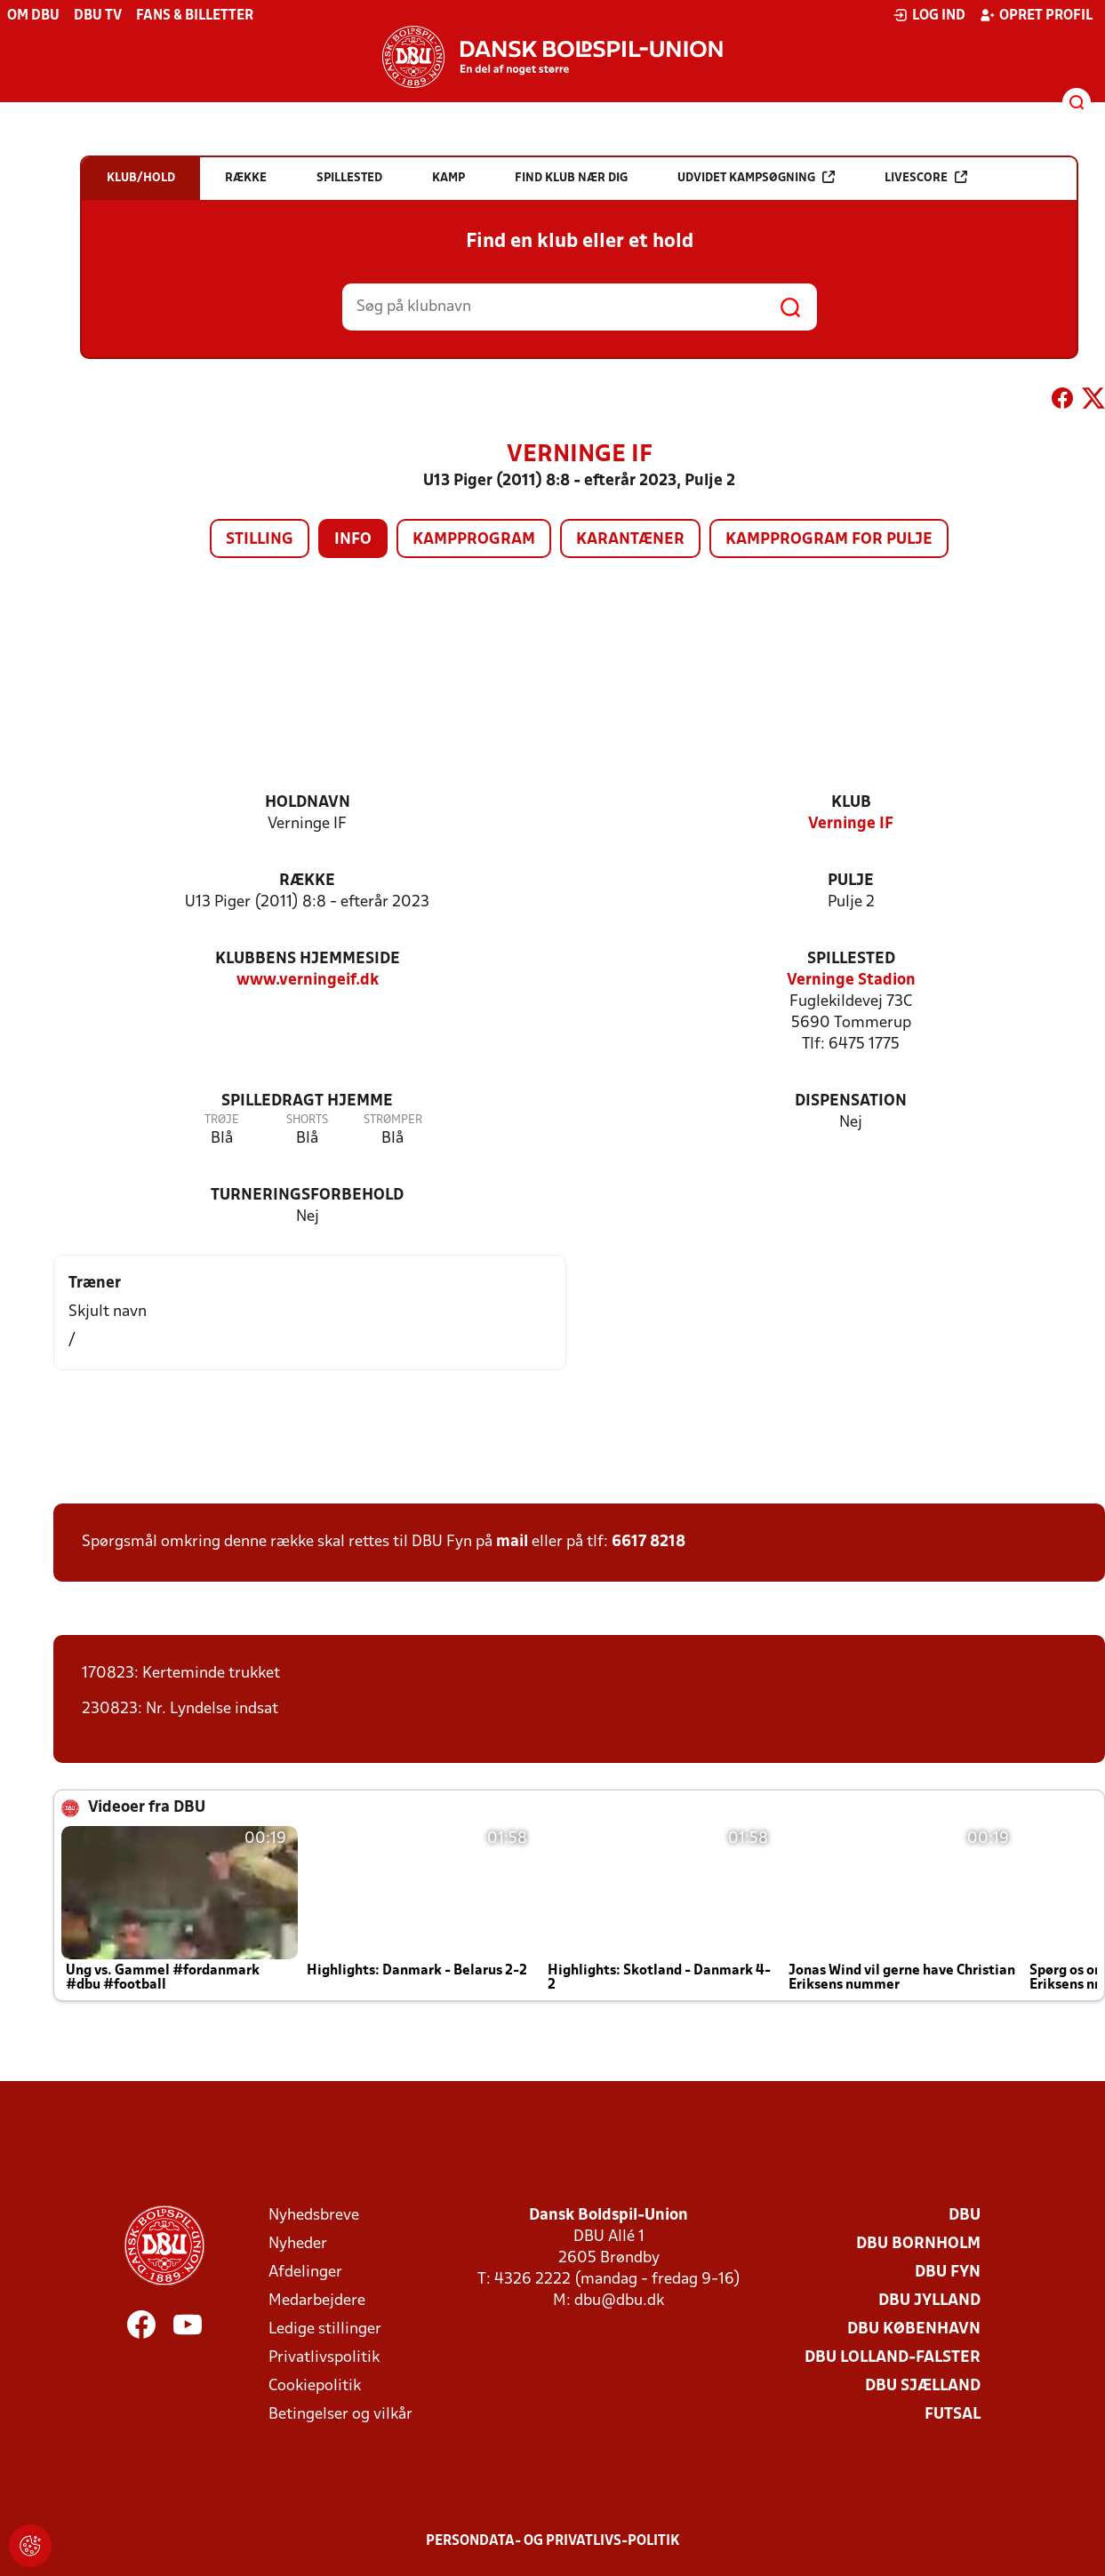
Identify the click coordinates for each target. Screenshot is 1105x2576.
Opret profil (1036, 15)
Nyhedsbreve (313, 2215)
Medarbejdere (316, 2301)
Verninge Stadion (851, 980)
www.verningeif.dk (307, 980)
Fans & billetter (194, 16)
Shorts (307, 1120)
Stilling (259, 539)
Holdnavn (307, 802)
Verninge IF (850, 824)
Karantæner (630, 539)
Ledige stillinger (324, 2329)
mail (512, 1542)
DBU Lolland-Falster (893, 2357)
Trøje (221, 1120)
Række (307, 881)
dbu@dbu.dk (619, 2301)
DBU (965, 2215)
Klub (851, 802)
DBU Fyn (948, 2272)
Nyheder (297, 2244)
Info (353, 539)
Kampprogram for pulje (829, 539)
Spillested (851, 959)
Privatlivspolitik (324, 2357)
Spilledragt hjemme (307, 1101)
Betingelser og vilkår (340, 2414)
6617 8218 (648, 1542)
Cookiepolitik (314, 2386)
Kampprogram (473, 539)
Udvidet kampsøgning (756, 177)
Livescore (926, 177)
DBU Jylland (929, 2301)
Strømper (393, 1120)
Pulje (851, 881)
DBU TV (98, 16)
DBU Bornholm (918, 2244)
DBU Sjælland (923, 2386)
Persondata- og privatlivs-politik (553, 2541)
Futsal (953, 2414)
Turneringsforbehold (307, 1195)
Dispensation (851, 1101)
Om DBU (33, 16)
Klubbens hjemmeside (307, 959)
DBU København (914, 2329)
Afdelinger (305, 2272)
